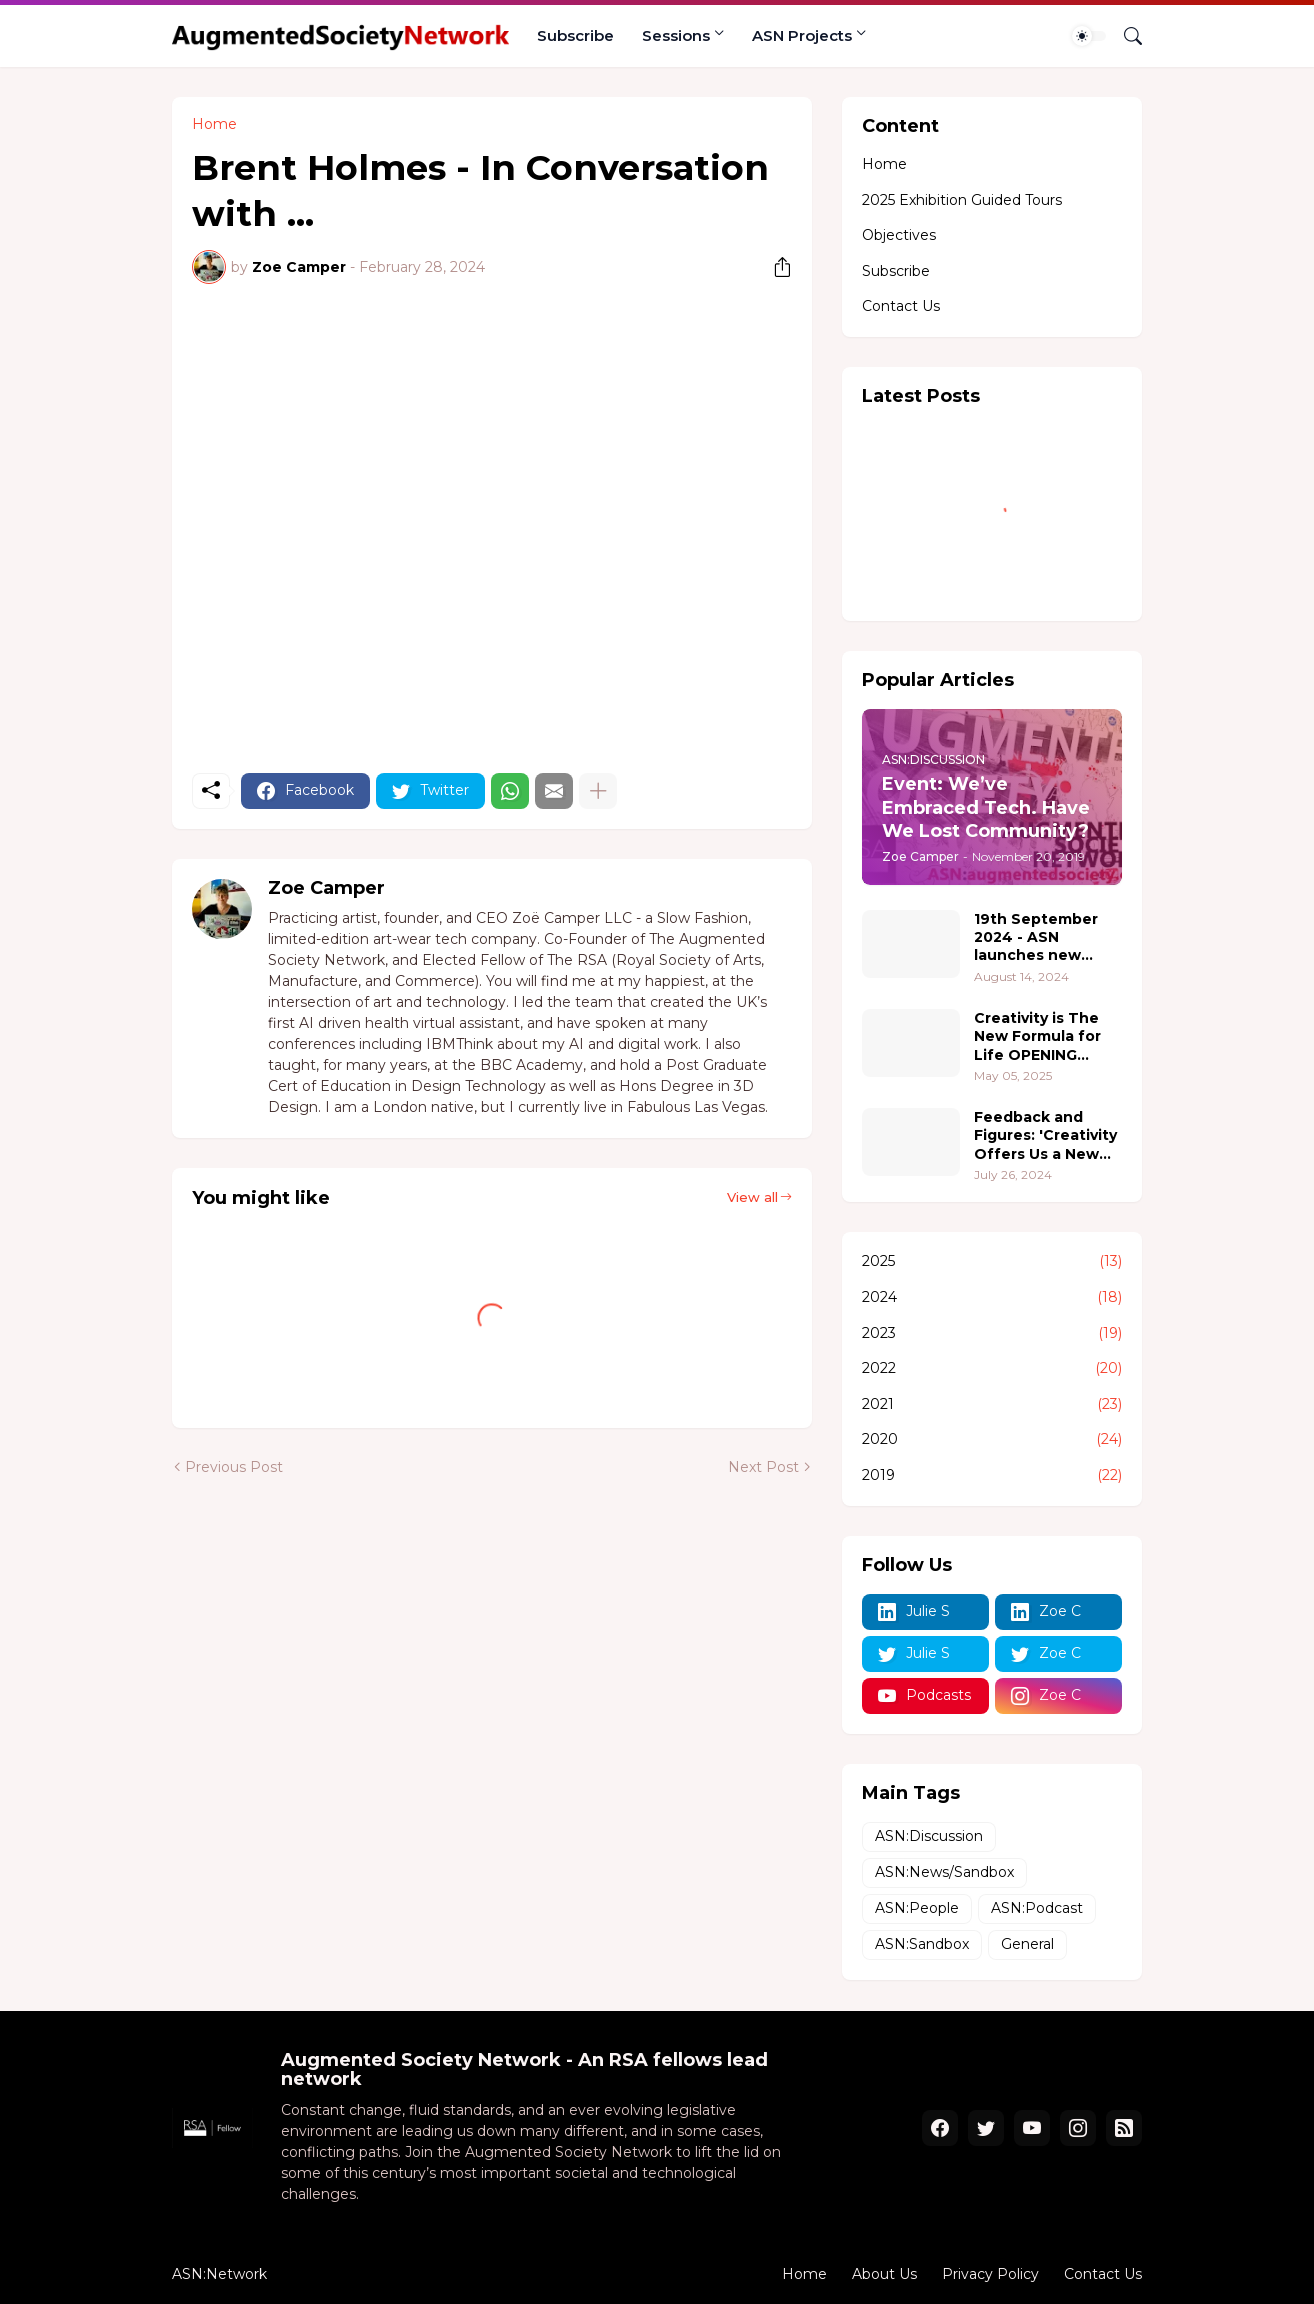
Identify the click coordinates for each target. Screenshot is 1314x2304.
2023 (992, 1334)
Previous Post (234, 1467)
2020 (992, 1440)
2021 (992, 1405)
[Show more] (598, 791)
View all (752, 1197)
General (1027, 1944)
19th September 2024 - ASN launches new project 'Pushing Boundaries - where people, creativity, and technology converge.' (1037, 937)
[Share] (775, 267)
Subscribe (575, 35)
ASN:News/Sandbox (944, 1872)
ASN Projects (802, 35)
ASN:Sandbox (922, 1944)
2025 (992, 1262)
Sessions (676, 35)
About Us (884, 2274)
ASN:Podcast (1037, 1908)
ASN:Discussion (929, 1836)
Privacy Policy (990, 2274)
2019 (992, 1476)
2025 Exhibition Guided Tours (962, 200)
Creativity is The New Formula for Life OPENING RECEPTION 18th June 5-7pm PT (1037, 1036)
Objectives (899, 235)
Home (214, 124)
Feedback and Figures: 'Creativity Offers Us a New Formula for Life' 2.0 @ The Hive (1045, 1135)
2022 (992, 1369)
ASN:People (917, 1908)
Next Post (763, 1467)
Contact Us (901, 306)
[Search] (1125, 36)
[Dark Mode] (1089, 36)
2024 (992, 1298)
